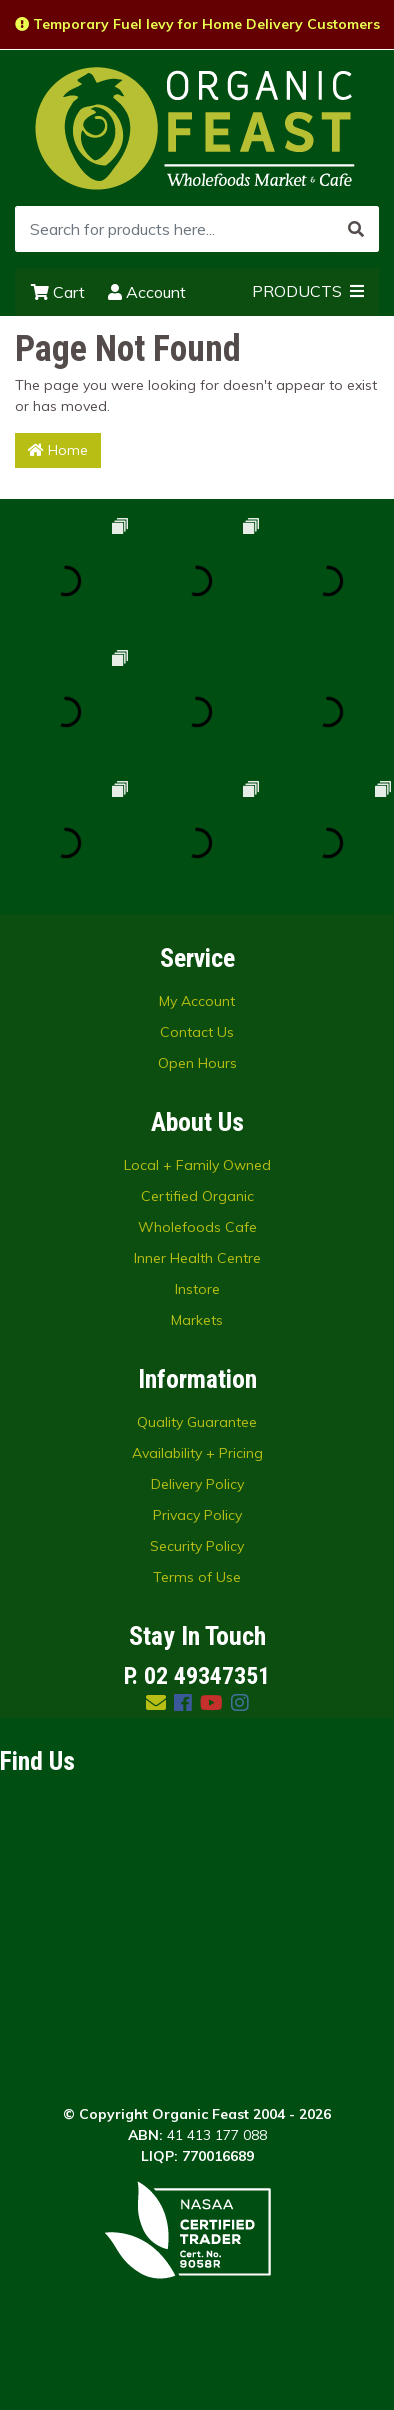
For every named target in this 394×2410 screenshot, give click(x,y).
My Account (197, 1001)
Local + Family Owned (197, 1165)
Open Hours (197, 1063)
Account (147, 292)
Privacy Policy (197, 1515)
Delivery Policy (197, 1484)
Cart (58, 292)
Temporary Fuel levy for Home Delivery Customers (197, 24)
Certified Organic (197, 1196)
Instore (197, 1289)
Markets (197, 1320)
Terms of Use (197, 1577)
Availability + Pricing (197, 1453)
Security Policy (197, 1546)
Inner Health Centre (197, 1258)
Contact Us (197, 1032)
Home (58, 450)
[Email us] (156, 1702)
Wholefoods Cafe (197, 1227)
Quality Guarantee (197, 1422)
